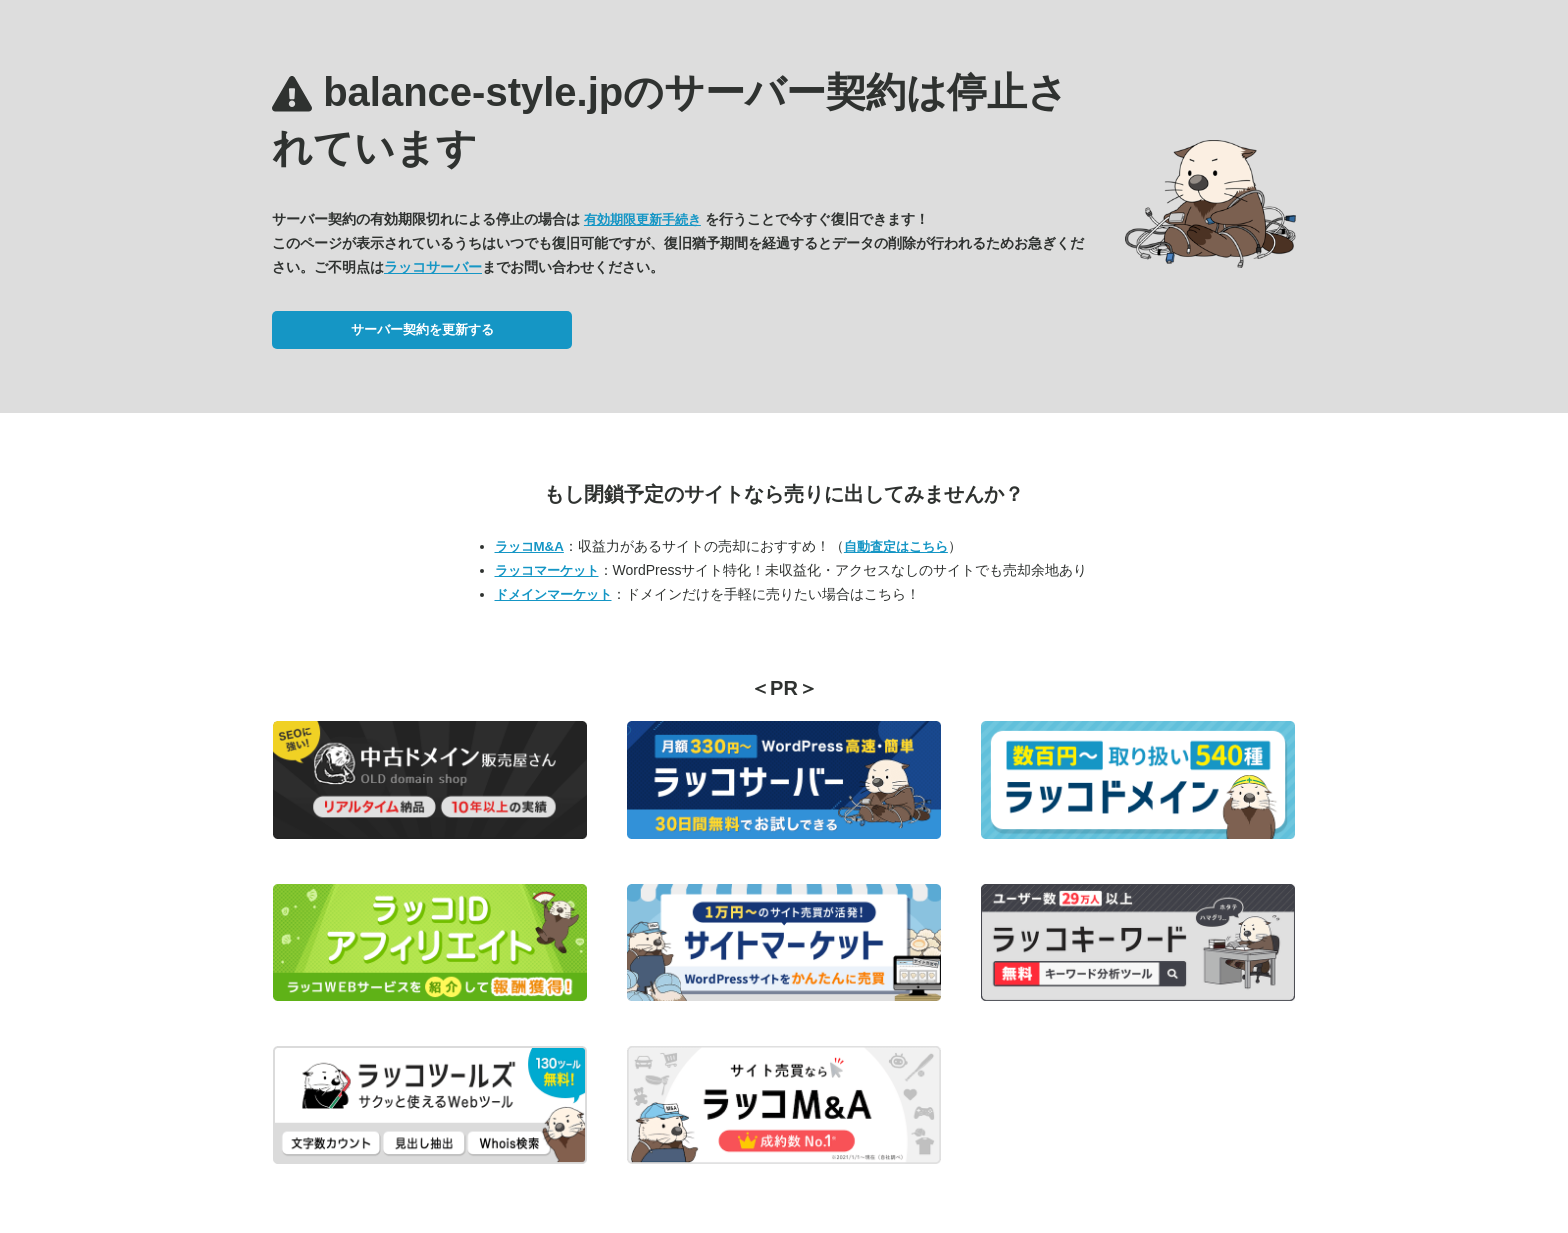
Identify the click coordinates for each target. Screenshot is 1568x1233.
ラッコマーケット (547, 570)
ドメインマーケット (553, 594)
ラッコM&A (529, 546)
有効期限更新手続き (642, 219)
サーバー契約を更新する (422, 329)
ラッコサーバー (433, 267)
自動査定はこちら (896, 546)
